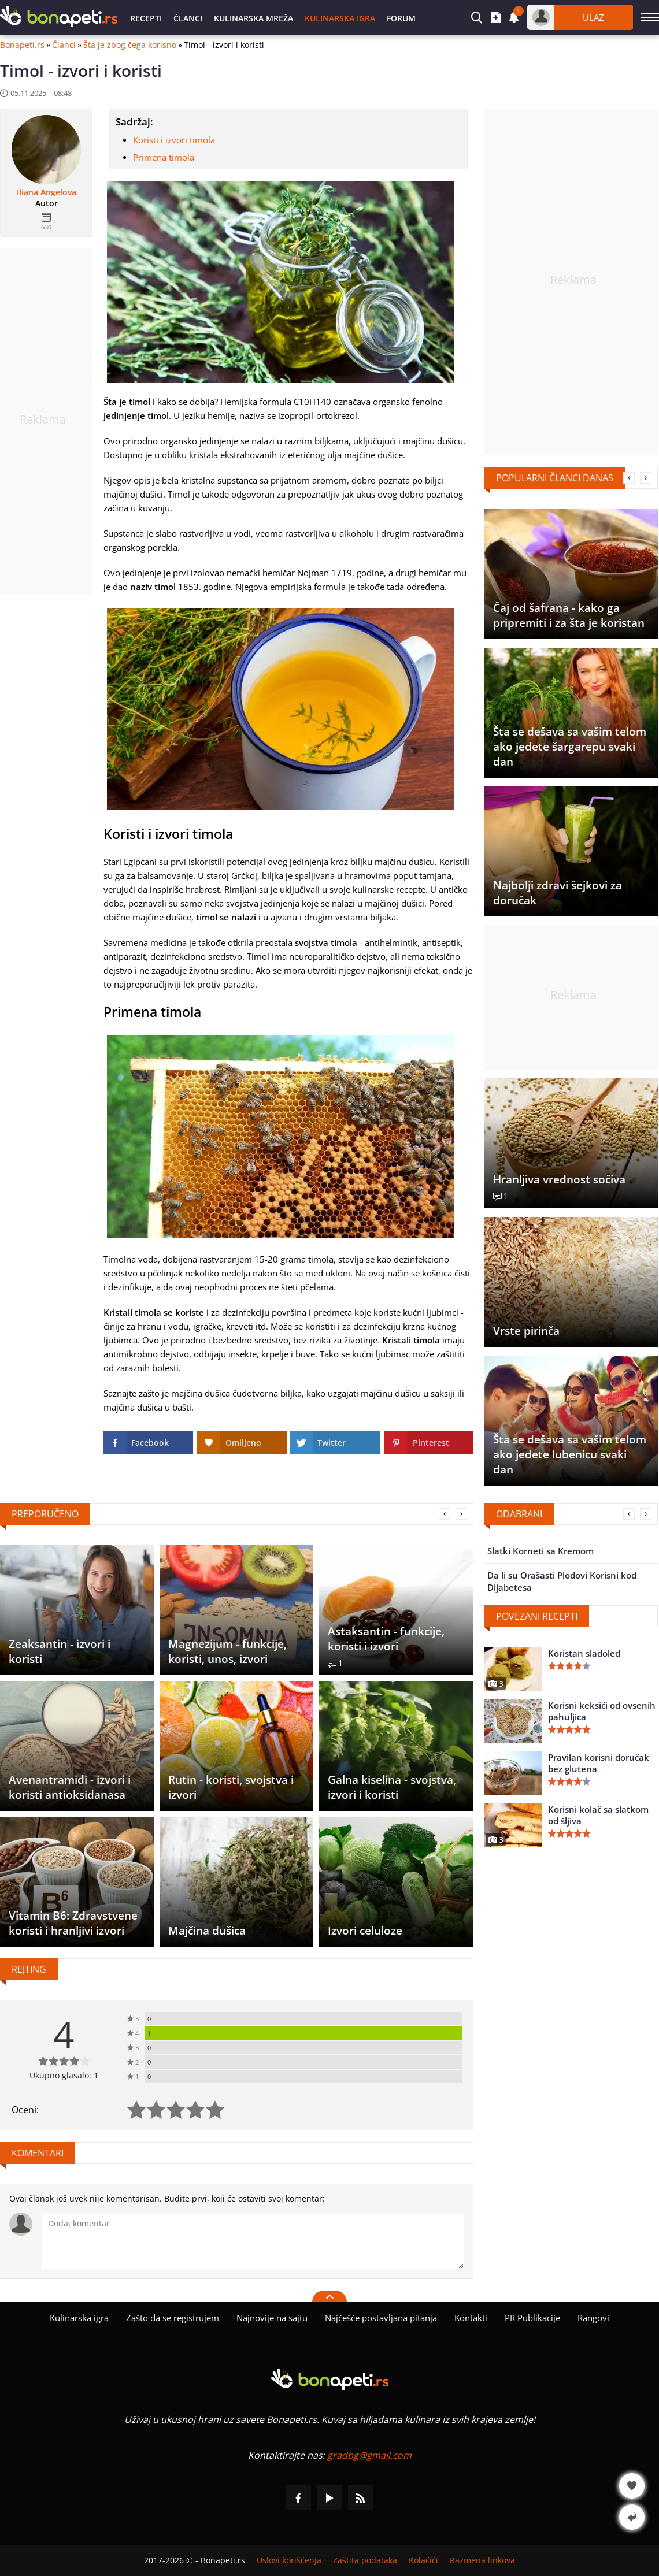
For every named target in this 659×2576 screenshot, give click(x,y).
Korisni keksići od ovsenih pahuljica (602, 1711)
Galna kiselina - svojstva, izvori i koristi (392, 1787)
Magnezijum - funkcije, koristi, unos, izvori (227, 1651)
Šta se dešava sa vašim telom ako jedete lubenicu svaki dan (569, 1454)
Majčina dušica (207, 1930)
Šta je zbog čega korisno (129, 45)
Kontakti (470, 2317)
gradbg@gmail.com (369, 2455)
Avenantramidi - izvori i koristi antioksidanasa (70, 1787)
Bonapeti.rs (22, 45)
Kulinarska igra (340, 18)
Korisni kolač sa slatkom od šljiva (598, 1815)
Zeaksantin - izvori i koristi (59, 1651)
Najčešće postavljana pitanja (381, 2317)
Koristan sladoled (584, 1653)
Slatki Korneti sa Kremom (540, 1551)
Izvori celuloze (365, 1930)
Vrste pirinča (526, 1330)
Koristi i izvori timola (174, 140)
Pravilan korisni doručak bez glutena (598, 1763)
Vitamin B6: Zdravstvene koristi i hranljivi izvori (73, 1923)
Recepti (146, 18)
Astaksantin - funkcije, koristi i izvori (386, 1639)
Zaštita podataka (365, 2560)
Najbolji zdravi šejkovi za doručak (557, 893)
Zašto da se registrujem (172, 2317)
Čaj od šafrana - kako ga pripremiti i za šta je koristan (569, 615)
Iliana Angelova (46, 192)
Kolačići (423, 2560)
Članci (187, 18)
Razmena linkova (482, 2560)
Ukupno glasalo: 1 (63, 2075)
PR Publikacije (532, 2317)
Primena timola (163, 157)
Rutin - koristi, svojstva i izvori (231, 1787)
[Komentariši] (253, 2241)
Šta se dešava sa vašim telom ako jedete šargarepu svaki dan (569, 746)
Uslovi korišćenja (289, 2560)
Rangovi (593, 2317)
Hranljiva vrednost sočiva (559, 1179)
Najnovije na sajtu (272, 2317)
